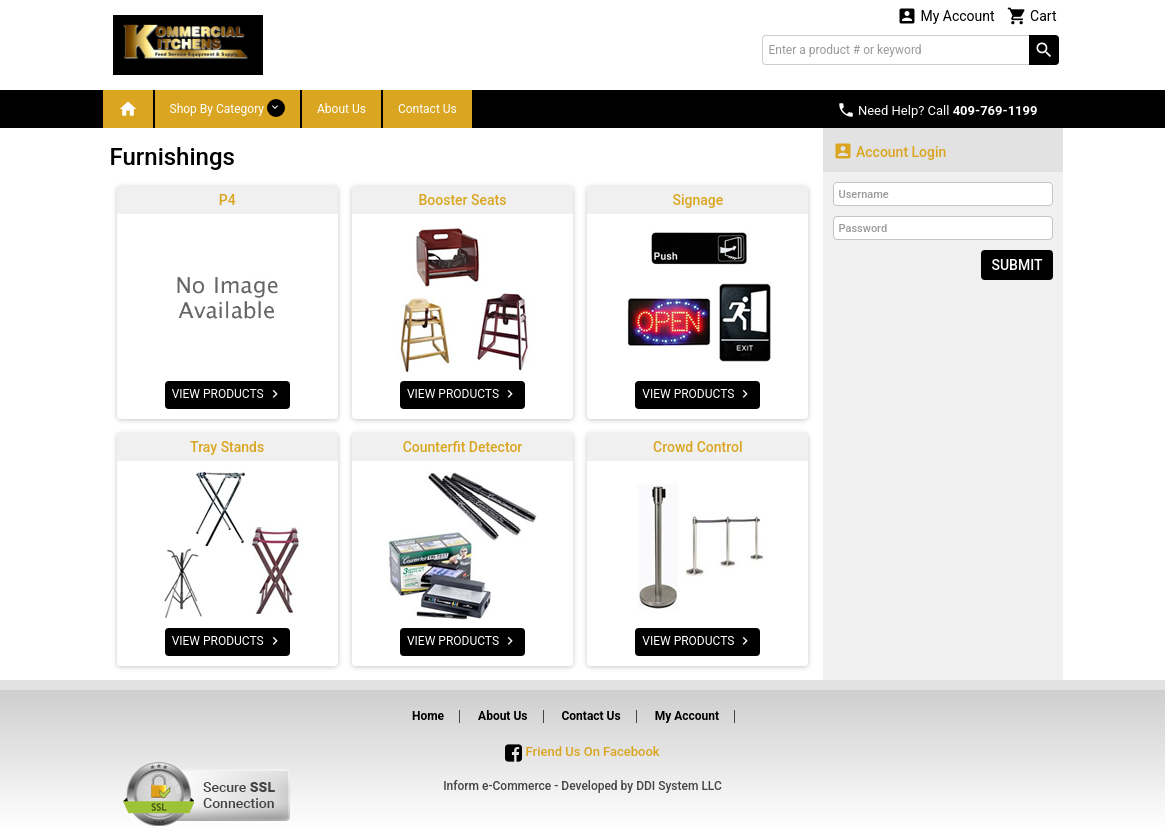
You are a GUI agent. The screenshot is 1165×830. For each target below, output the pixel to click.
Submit (1016, 265)
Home (428, 716)
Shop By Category (227, 108)
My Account (946, 15)
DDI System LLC (679, 786)
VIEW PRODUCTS (227, 394)
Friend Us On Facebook (582, 751)
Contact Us (427, 109)
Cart (1032, 15)
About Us (341, 109)
